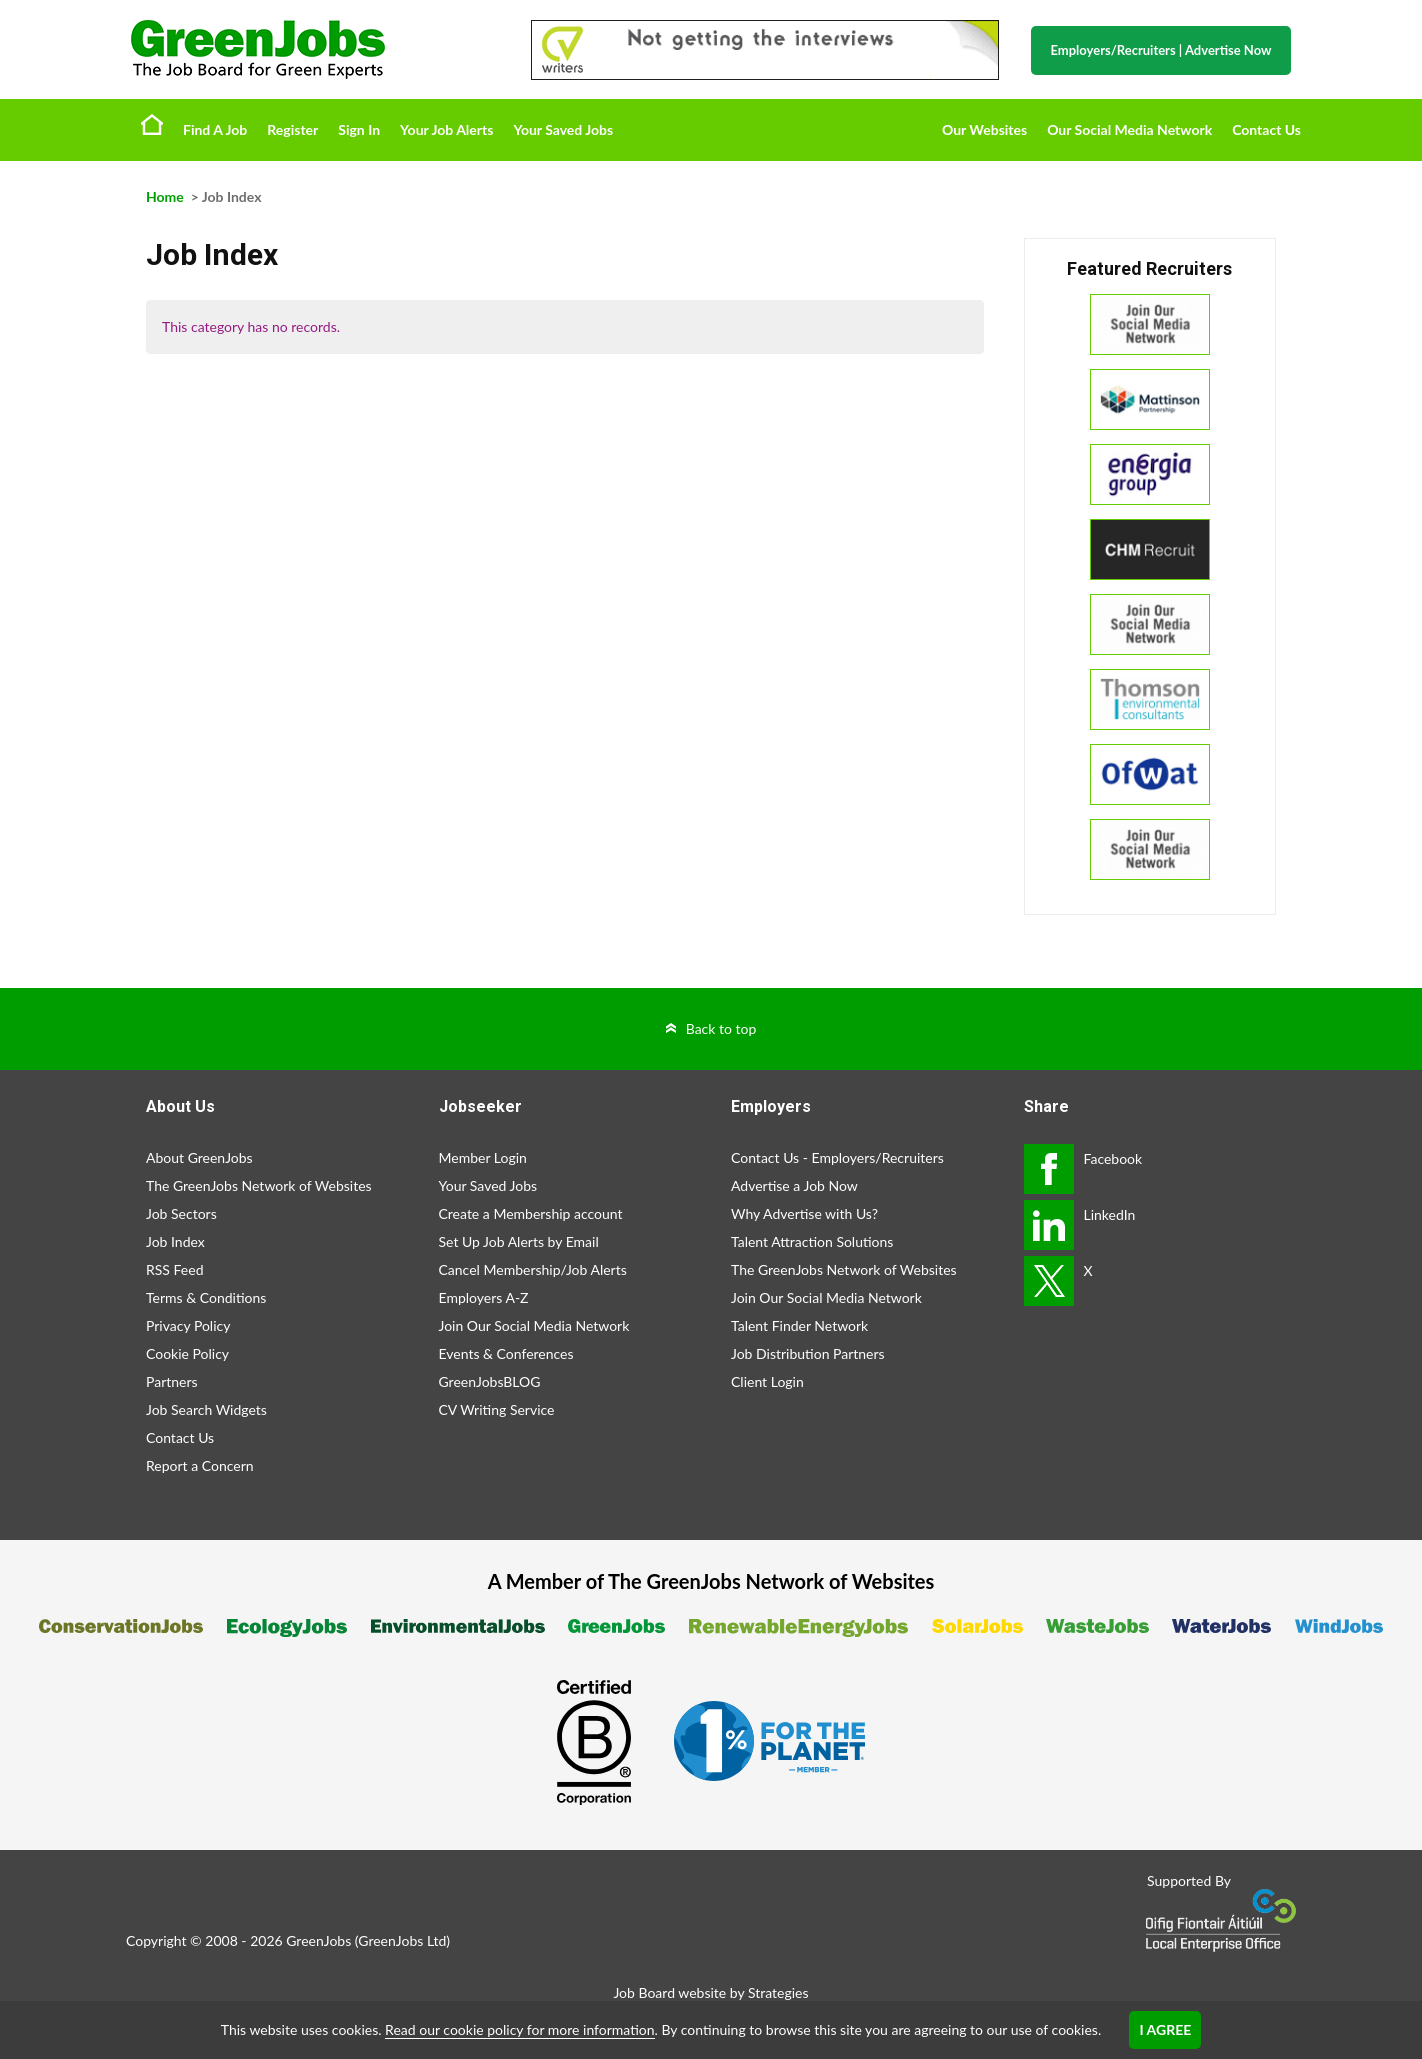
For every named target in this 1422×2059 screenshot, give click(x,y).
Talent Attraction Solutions (812, 1241)
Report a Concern (200, 1465)
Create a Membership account (531, 1213)
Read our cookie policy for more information (519, 2029)
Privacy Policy (188, 1325)
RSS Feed (174, 1269)
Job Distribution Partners (808, 1353)
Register (292, 129)
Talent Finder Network (799, 1325)
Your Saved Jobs (563, 129)
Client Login (767, 1381)
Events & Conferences (506, 1353)
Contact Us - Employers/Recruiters (837, 1157)
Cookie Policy (187, 1353)
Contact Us (1266, 129)
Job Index (175, 1241)
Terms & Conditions (206, 1297)
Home (152, 124)
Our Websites (984, 129)
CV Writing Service (497, 1409)
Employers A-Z (484, 1297)
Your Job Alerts (446, 129)
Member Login (483, 1157)
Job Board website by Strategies (710, 1992)
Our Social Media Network (1129, 129)
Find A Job (215, 129)
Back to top (721, 1028)
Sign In (359, 129)
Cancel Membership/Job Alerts (533, 1269)
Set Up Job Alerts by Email (519, 1241)
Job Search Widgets (206, 1409)
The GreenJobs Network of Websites (259, 1185)
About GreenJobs (199, 1157)
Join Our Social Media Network (534, 1325)
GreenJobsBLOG (490, 1381)
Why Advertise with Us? (804, 1213)
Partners (172, 1381)
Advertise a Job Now (794, 1185)
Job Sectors (181, 1213)
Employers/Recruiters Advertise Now (1161, 50)
